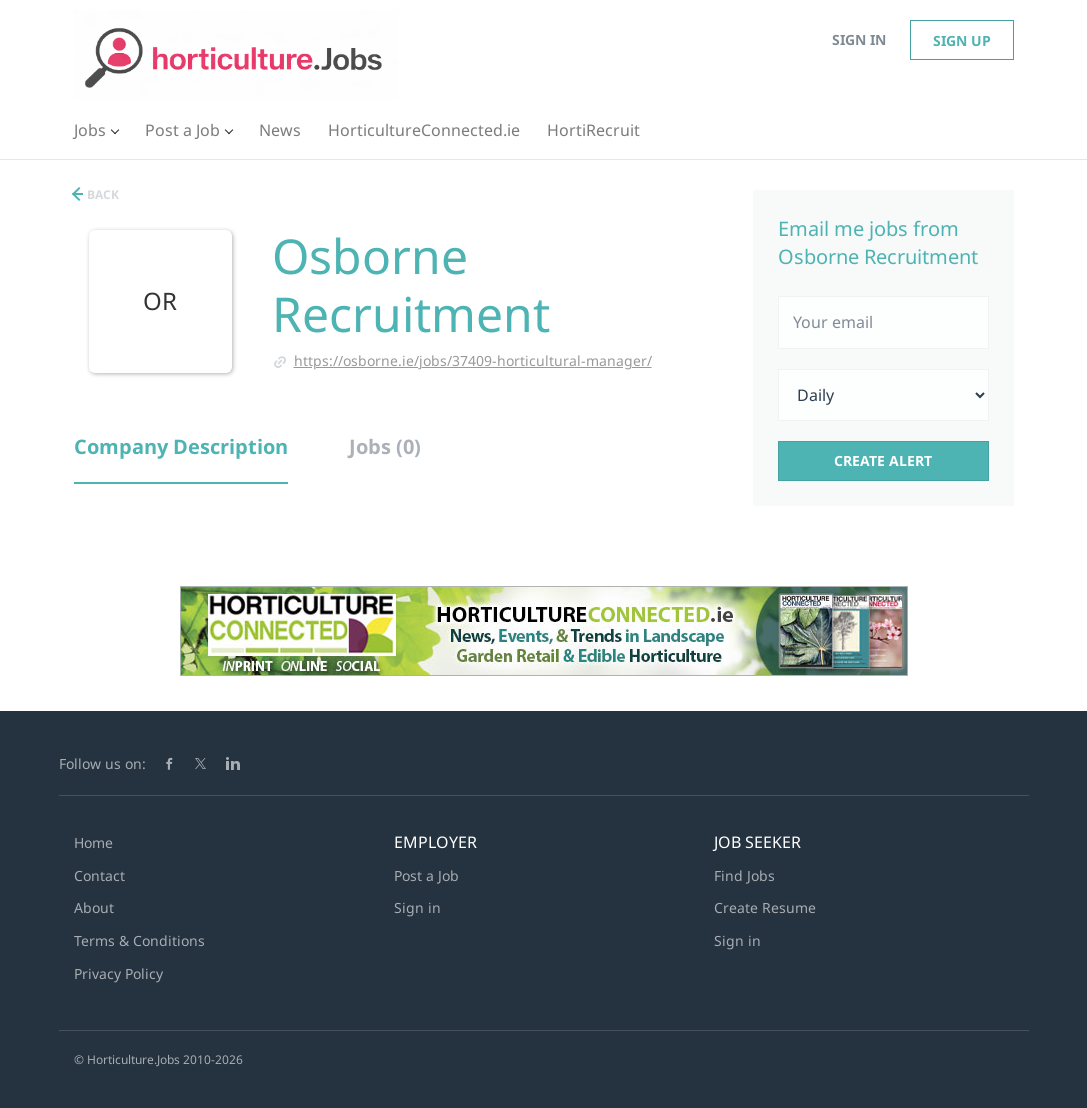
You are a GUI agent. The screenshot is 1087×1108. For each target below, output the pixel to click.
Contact (99, 875)
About (94, 907)
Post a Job (426, 875)
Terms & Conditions (139, 940)
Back (101, 194)
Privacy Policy (118, 973)
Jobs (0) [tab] (385, 446)
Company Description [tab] (181, 446)
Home (93, 842)
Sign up (962, 40)
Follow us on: (102, 763)
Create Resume (765, 907)
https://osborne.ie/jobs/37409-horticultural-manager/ (473, 360)
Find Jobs (744, 875)
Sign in (859, 39)
